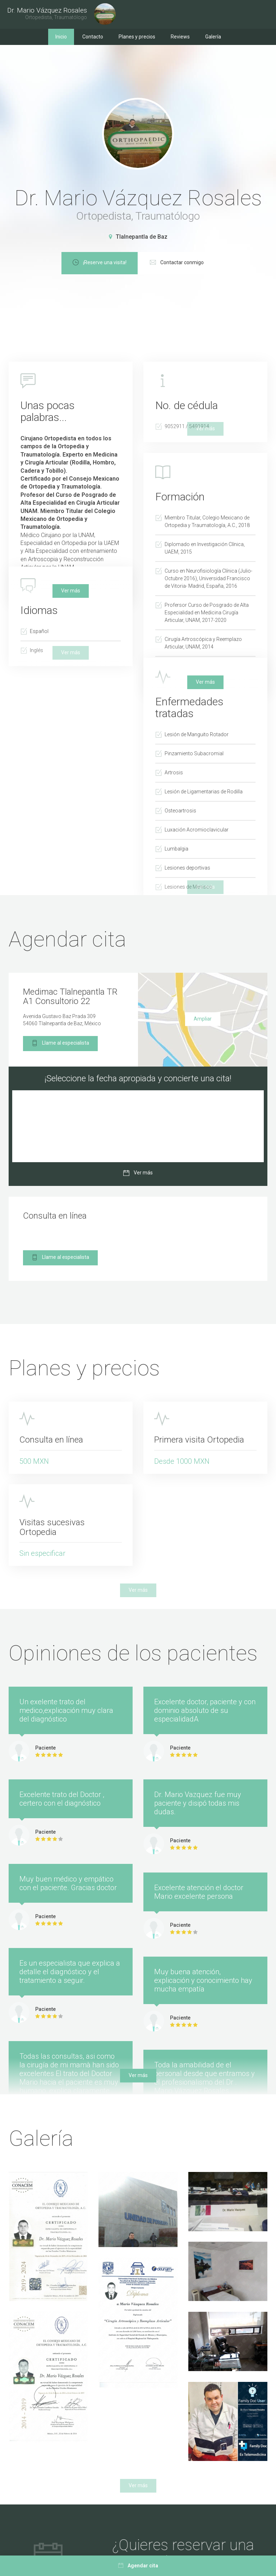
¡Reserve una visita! (133, 263)
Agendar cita (138, 2565)
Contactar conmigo (211, 263)
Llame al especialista (60, 1043)
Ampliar (203, 1019)
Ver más (70, 590)
